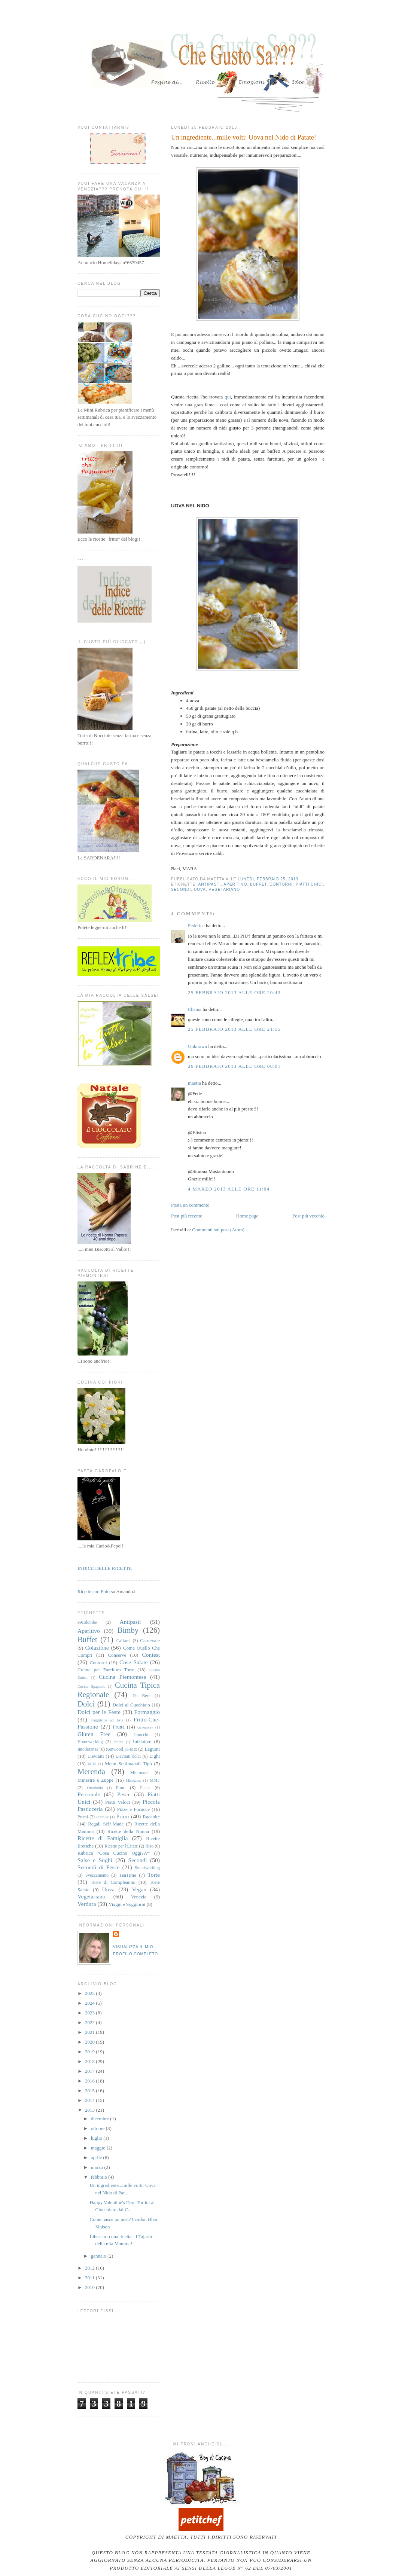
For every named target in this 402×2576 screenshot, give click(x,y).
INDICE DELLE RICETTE (104, 1568)
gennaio (99, 2256)
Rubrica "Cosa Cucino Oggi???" (113, 1853)
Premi (82, 1817)
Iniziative (142, 1741)
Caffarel (123, 1640)
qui (228, 397)
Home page (247, 1216)
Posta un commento (190, 1205)
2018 (90, 2061)
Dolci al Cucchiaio (131, 1705)
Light (154, 1756)
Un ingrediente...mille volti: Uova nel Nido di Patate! (243, 137)
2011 (90, 2277)
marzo (97, 2167)
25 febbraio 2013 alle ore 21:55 (234, 1029)
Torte (153, 1874)
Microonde (139, 1772)
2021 (90, 2032)
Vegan (139, 1889)
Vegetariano (224, 889)
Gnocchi (141, 1734)
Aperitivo (235, 884)
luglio (97, 2138)
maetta (194, 1083)
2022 (90, 2022)
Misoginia (133, 1780)
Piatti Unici (309, 884)
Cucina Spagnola (91, 1686)
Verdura (86, 1904)
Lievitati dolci (128, 1756)
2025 (90, 1993)
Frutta (119, 1727)
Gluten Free (93, 1734)
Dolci (86, 1703)
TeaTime (127, 1875)
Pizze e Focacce (133, 1809)
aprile (97, 2157)
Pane (120, 1787)
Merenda (91, 1771)
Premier (102, 1817)
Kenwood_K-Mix (121, 1749)
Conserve (117, 1655)
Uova (200, 889)
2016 (90, 2081)
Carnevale (150, 1640)
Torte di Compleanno (113, 1882)
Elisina (194, 1009)
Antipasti (209, 884)
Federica (196, 925)
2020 (90, 2042)
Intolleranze (87, 1749)
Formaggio (147, 1712)
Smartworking (147, 1867)
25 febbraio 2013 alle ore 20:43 (234, 992)
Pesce (124, 1794)
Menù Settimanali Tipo (128, 1763)
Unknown (197, 1046)
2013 (90, 2110)
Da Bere (141, 1695)
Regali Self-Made (106, 1824)
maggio (99, 2148)
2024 (90, 2003)
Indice (118, 1742)
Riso (149, 1846)
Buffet (258, 884)
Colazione (97, 1647)
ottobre (98, 2128)
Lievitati (95, 1756)
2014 (90, 2100)
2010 (90, 2287)
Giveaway (145, 1727)
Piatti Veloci (117, 1802)
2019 (90, 2051)
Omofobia (95, 1788)
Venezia (138, 1897)
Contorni (281, 884)
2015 (90, 2090)
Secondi (181, 889)
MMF (155, 1780)
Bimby (128, 1630)
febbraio (100, 2177)
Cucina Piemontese (122, 1677)
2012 (90, 2268)
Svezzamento (97, 1875)
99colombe (87, 1622)
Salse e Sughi (94, 1860)
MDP (92, 1764)
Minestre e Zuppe (95, 1780)
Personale (88, 1794)
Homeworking (90, 1741)
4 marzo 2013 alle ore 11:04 (228, 1189)
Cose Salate (133, 1662)
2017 (90, 2071)
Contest (151, 1654)
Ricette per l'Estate (121, 1846)
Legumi (152, 1749)
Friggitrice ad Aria (107, 1720)
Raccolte (151, 1816)
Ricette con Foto (93, 1591)
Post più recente (186, 1216)
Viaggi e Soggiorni (127, 1904)
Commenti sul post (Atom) (218, 1229)
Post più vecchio (308, 1216)
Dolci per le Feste (99, 1712)
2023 (90, 2013)
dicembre (100, 2118)
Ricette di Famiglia (102, 1838)
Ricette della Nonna (128, 1831)
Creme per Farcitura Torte (105, 1669)
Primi (122, 1816)
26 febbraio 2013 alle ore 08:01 (234, 1066)
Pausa (145, 1787)
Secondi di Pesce (98, 1867)
